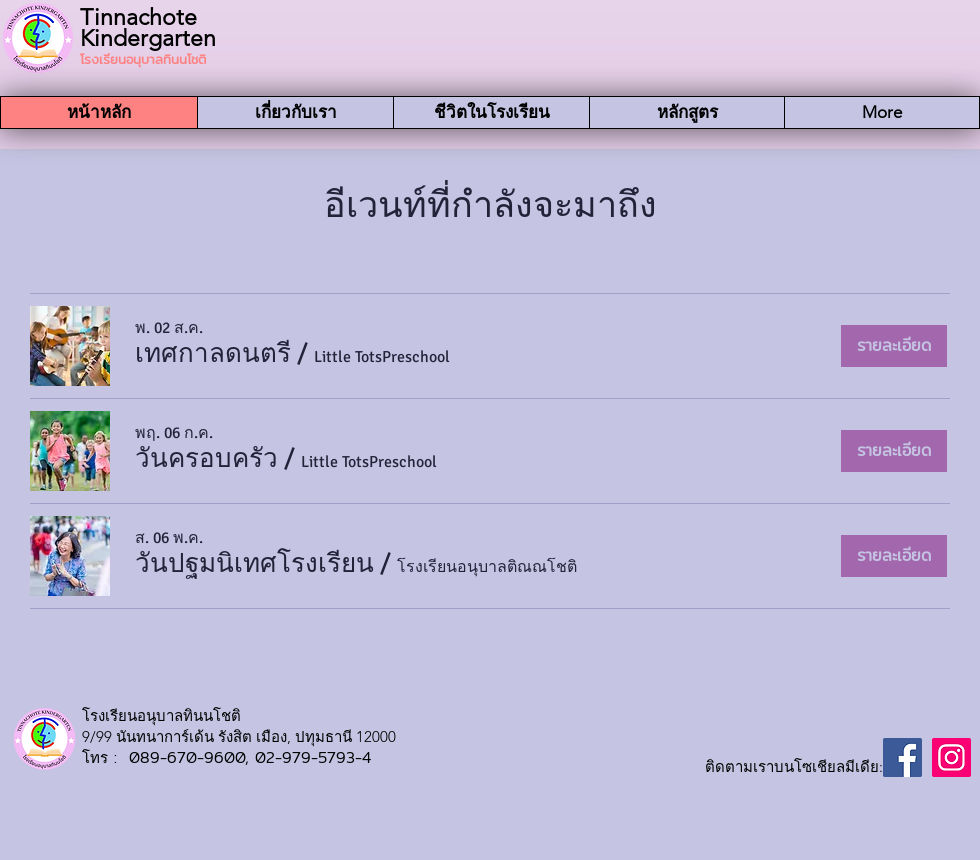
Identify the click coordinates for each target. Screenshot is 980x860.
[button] (213, 354)
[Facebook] (902, 757)
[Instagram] (951, 757)
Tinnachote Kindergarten (148, 28)
